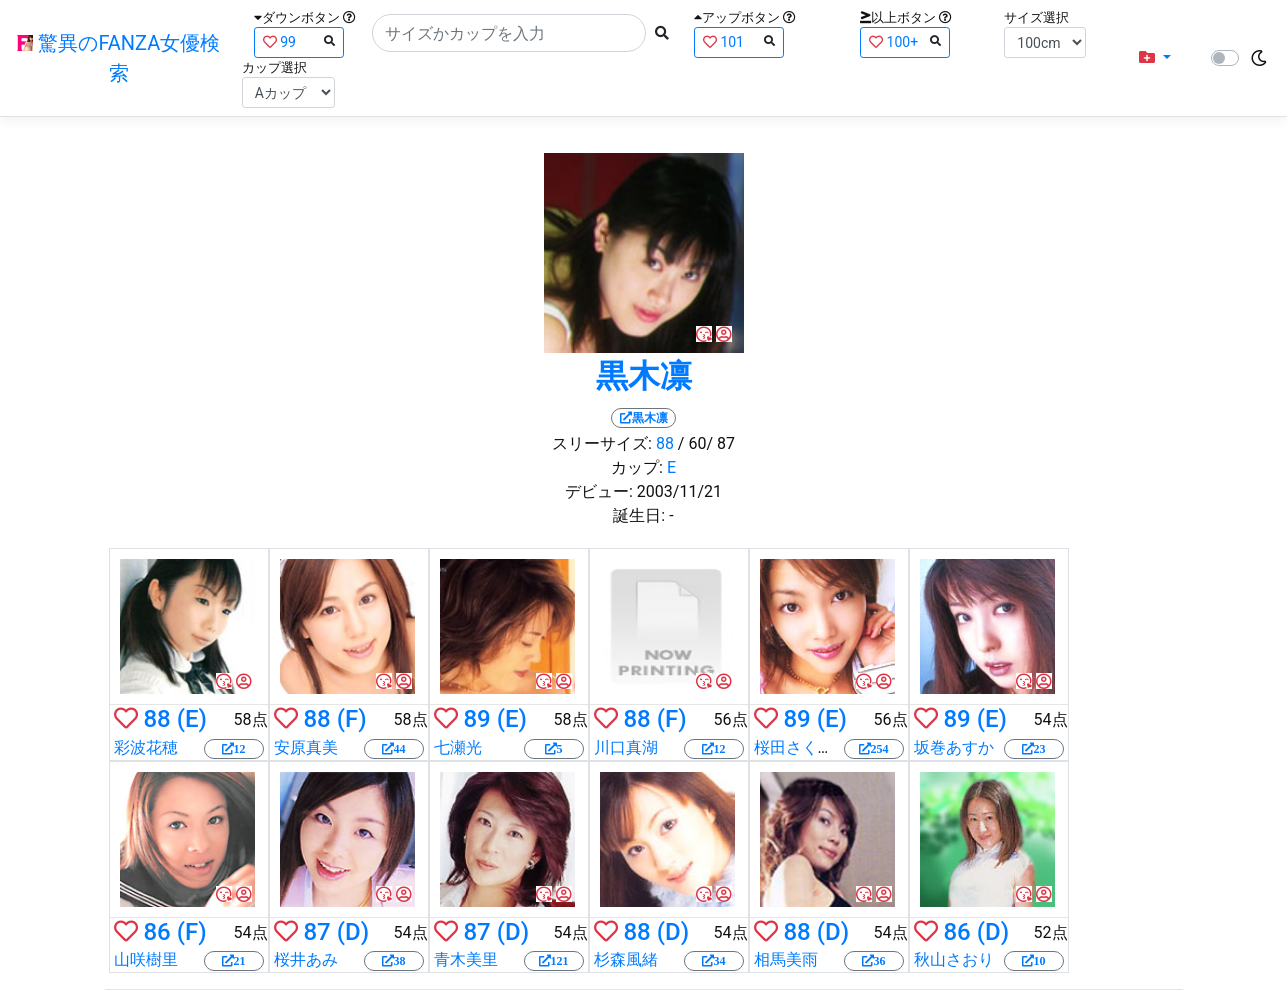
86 (156, 932)
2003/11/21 (679, 491)
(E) (192, 719)
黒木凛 (644, 376)
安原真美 (306, 747)
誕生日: (639, 515)
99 (299, 41)
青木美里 (466, 959)
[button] (1155, 58)
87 (316, 932)
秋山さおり (954, 959)
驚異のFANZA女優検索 (118, 58)
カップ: (637, 467)
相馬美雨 (786, 959)
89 (476, 719)
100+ (905, 41)
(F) (352, 719)
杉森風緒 (626, 959)
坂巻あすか (954, 747)
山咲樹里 (146, 959)
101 (739, 41)
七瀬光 (458, 747)
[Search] (509, 33)
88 (665, 443)
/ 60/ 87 (706, 443)
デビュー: (599, 491)
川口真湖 (626, 747)
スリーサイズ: (602, 443)
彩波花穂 (146, 747)
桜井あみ (306, 959)
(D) (353, 932)
